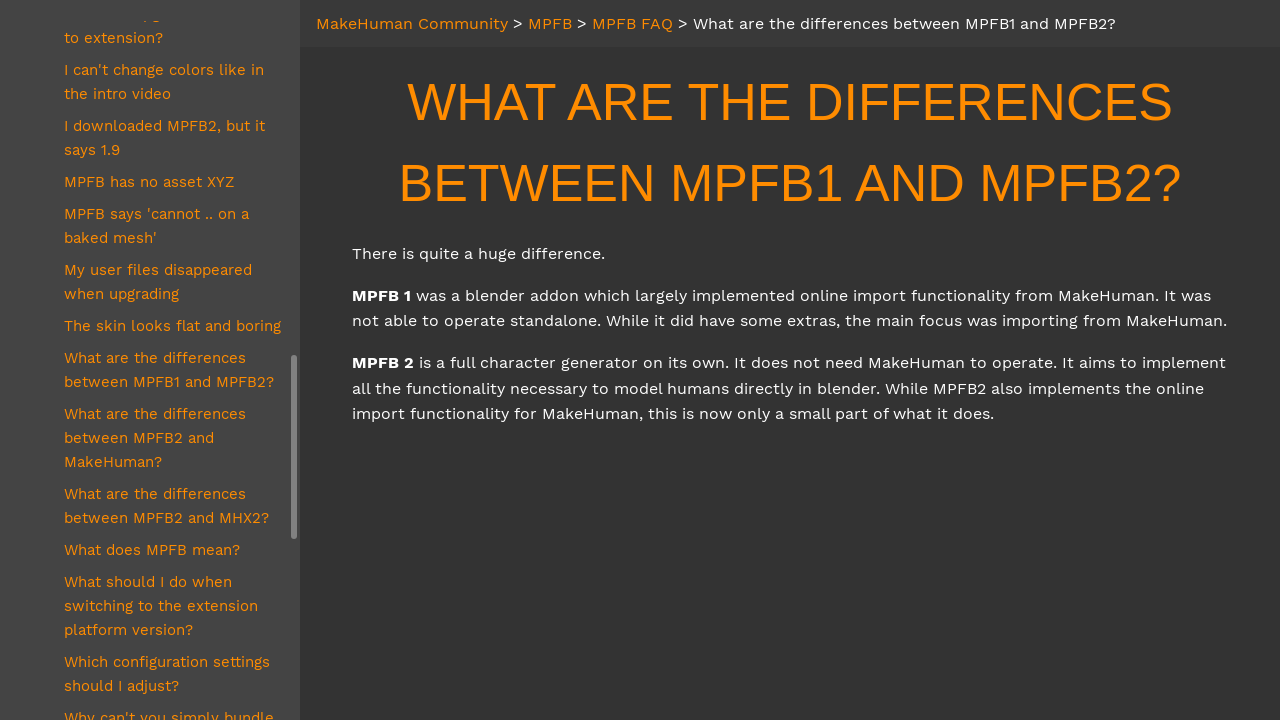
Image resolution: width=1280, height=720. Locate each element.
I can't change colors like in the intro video (164, 82)
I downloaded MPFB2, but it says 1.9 (164, 138)
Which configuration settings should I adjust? (167, 674)
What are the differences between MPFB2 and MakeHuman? (155, 438)
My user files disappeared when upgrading (158, 282)
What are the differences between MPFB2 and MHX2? (166, 506)
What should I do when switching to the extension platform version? (161, 606)
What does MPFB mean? (152, 550)
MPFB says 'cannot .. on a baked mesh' (156, 226)
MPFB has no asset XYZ (149, 182)
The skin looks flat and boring (172, 326)
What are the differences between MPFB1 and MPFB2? (169, 370)
